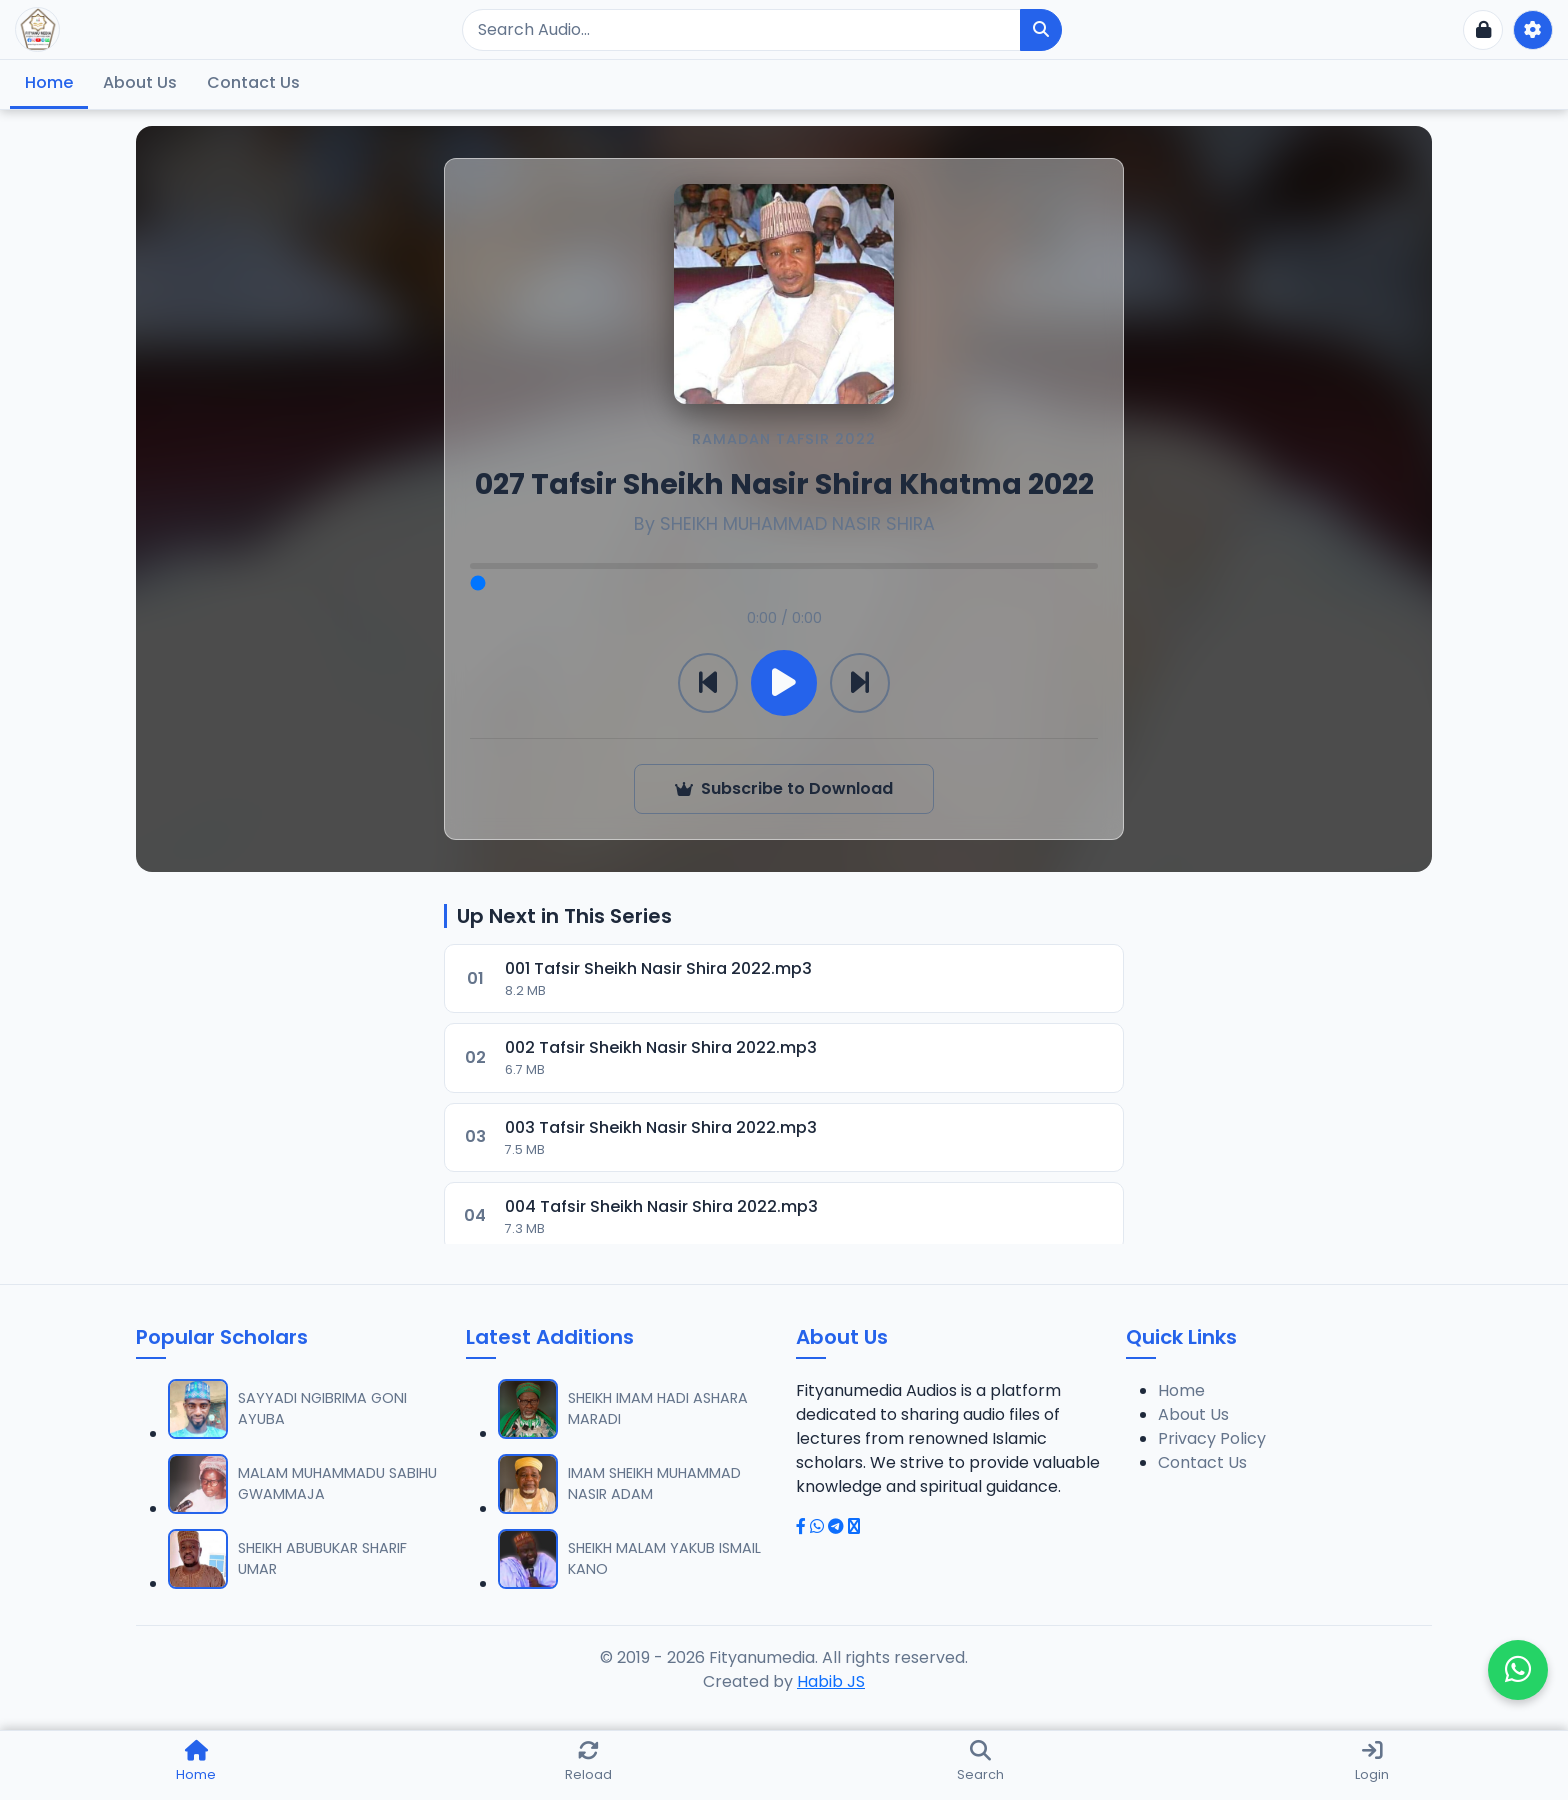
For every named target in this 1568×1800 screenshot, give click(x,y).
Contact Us (253, 82)
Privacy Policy (1212, 1438)
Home (49, 82)
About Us (140, 82)
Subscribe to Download (784, 788)
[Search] (741, 30)
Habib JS (831, 1681)
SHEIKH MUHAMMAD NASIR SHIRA (797, 524)
